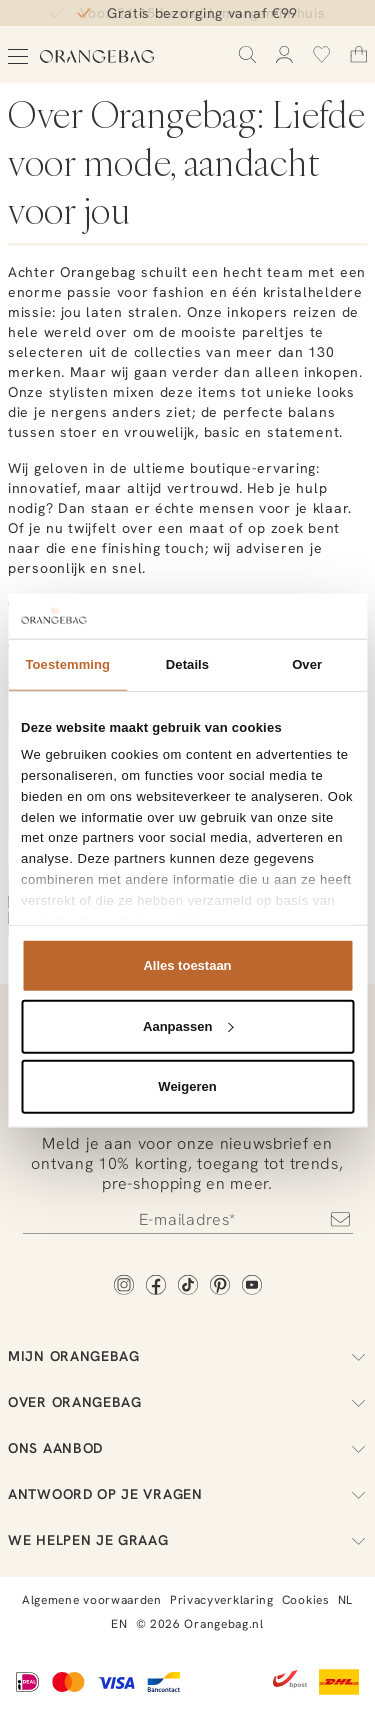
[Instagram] (124, 1286)
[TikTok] (188, 1286)
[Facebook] (156, 1286)
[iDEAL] (28, 1684)
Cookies (306, 1600)
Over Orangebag (187, 1402)
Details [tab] (187, 664)
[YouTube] (252, 1286)
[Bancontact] (163, 1684)
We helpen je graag (187, 1540)
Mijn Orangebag (187, 1356)
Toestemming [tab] (68, 664)
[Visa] (116, 1684)
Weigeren (187, 1086)
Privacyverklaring (222, 1600)
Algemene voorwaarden (92, 1600)
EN (119, 1624)
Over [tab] (307, 664)
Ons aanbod (187, 1448)
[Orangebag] (97, 56)
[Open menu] (18, 56)
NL (345, 1600)
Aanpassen (188, 1025)
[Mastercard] (68, 1684)
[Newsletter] (188, 1219)
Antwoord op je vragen (187, 1494)
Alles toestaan (187, 965)
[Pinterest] (220, 1286)
